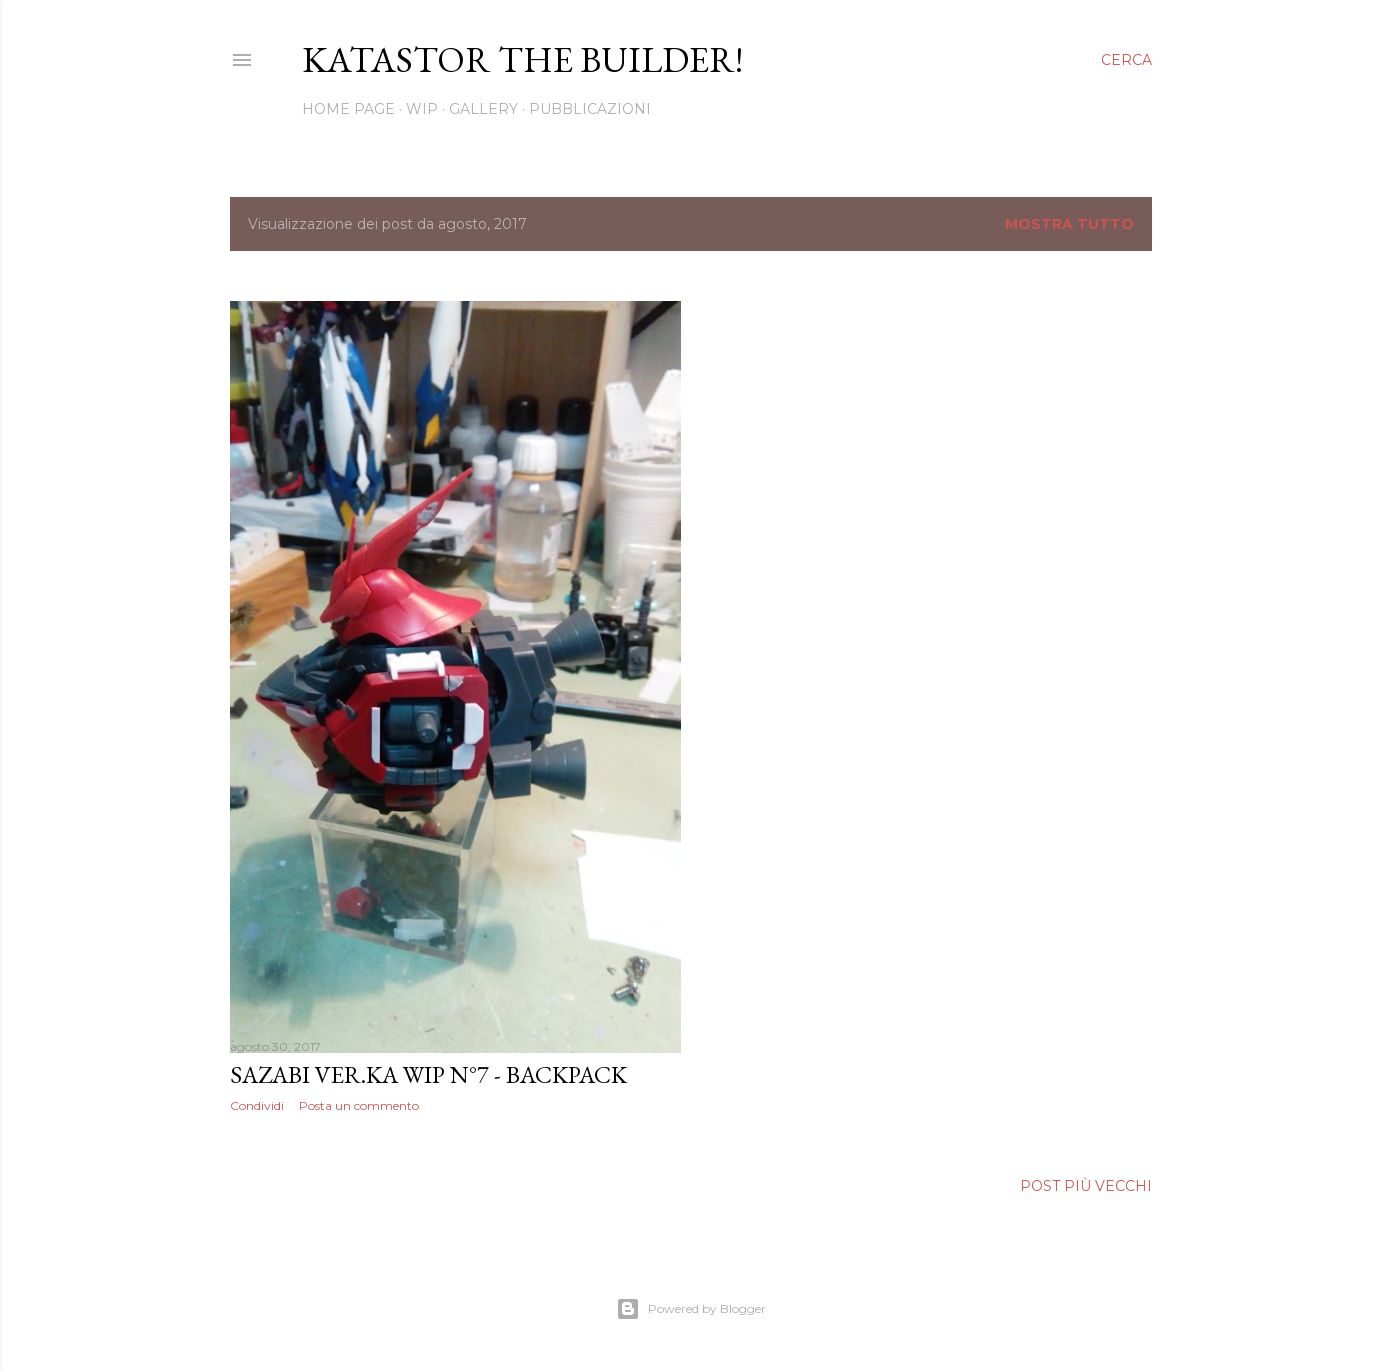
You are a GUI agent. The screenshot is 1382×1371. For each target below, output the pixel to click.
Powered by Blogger (691, 1309)
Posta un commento (359, 1105)
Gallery (483, 109)
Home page (348, 109)
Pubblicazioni (590, 109)
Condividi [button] (257, 1105)
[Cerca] (1126, 60)
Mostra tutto (1069, 224)
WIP (422, 109)
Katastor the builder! (522, 59)
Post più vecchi (1086, 1186)
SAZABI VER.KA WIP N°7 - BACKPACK (428, 1074)
